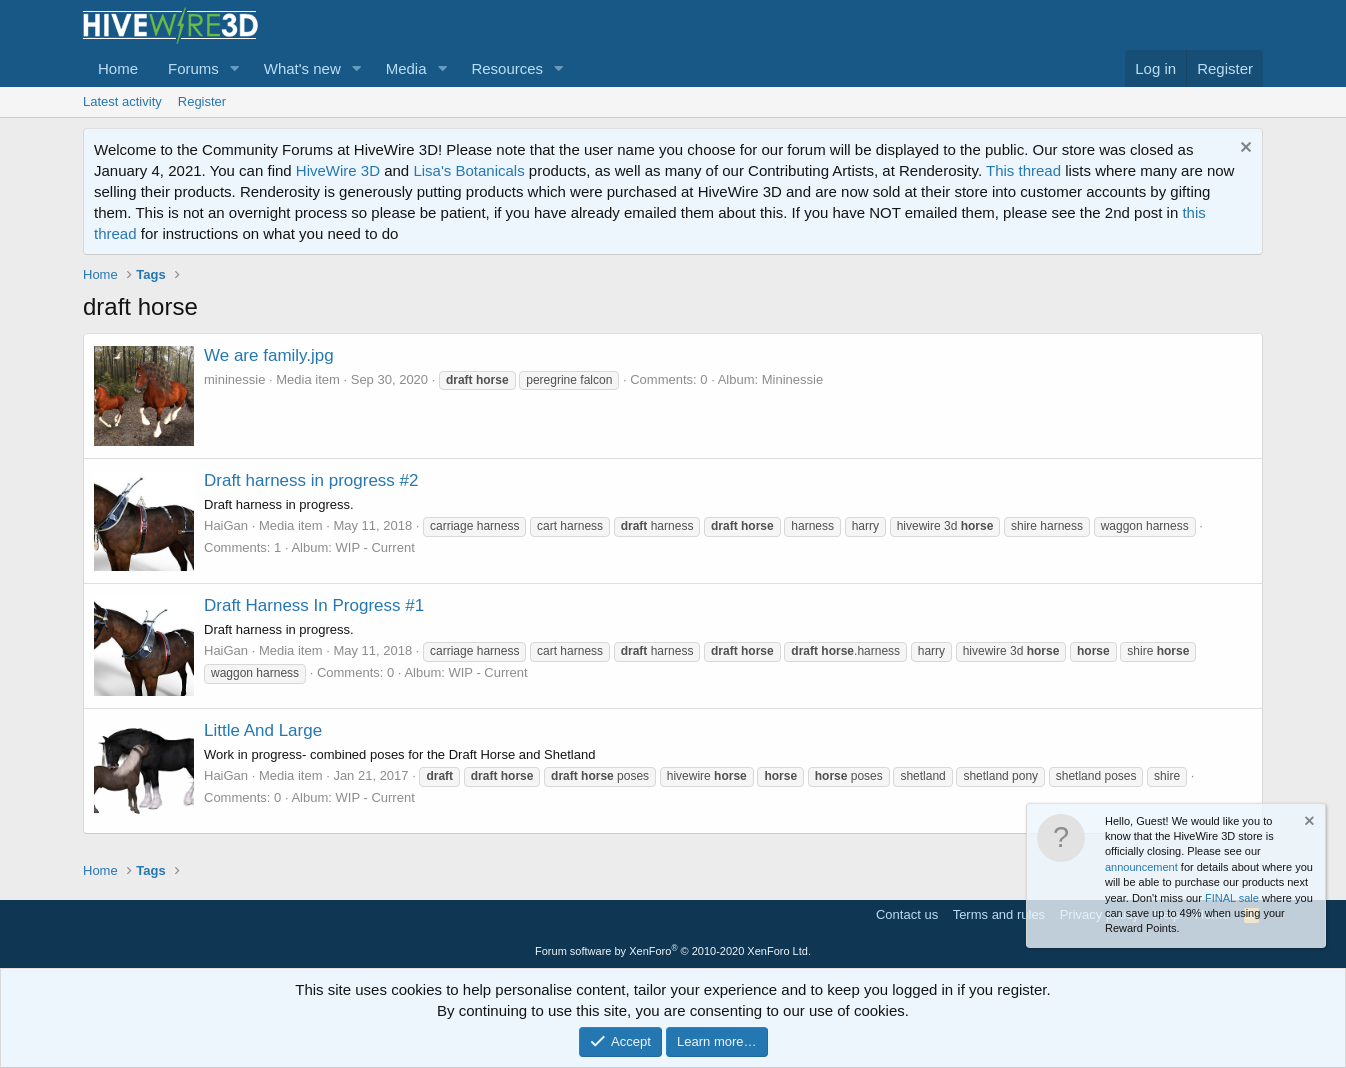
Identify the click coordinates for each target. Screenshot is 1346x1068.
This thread (1023, 170)
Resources (507, 68)
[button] (235, 68)
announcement (1141, 867)
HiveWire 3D (338, 170)
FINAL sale (1232, 898)
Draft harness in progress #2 (311, 480)
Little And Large (263, 730)
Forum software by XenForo (673, 951)
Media (406, 68)
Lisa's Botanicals (468, 170)
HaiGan (226, 525)
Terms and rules (999, 914)
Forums (193, 68)
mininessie (234, 379)
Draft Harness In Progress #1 (314, 605)
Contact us (907, 914)
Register (202, 101)
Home (118, 68)
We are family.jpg (269, 355)
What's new (302, 68)
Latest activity (122, 101)
